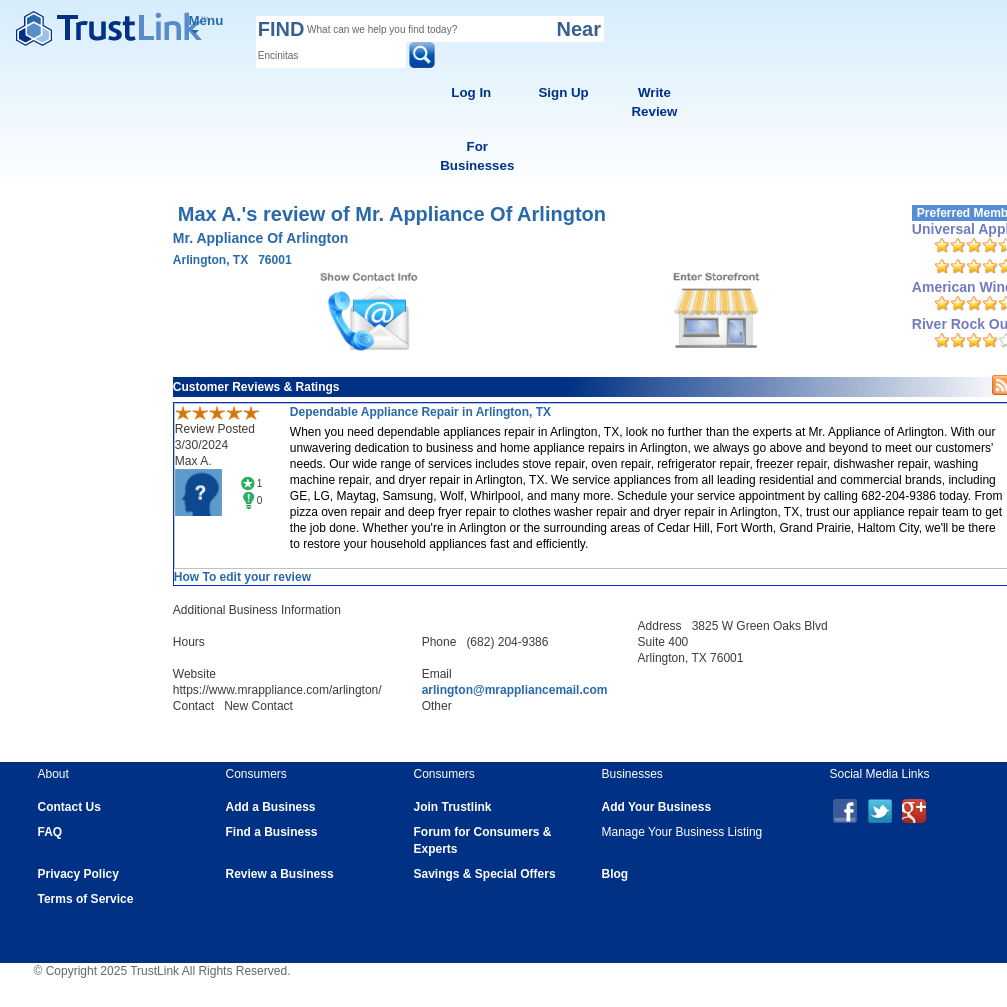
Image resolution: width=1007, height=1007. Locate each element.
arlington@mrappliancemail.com (515, 690)
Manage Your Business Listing (682, 832)
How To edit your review (242, 577)
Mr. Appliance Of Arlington (261, 238)
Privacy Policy (78, 874)
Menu (206, 23)
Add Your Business (657, 807)
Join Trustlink (453, 807)
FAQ (50, 832)
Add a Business (271, 807)
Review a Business (280, 874)
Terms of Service (86, 899)
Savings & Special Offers (485, 874)
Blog (615, 874)
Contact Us (69, 807)
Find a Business (272, 832)
